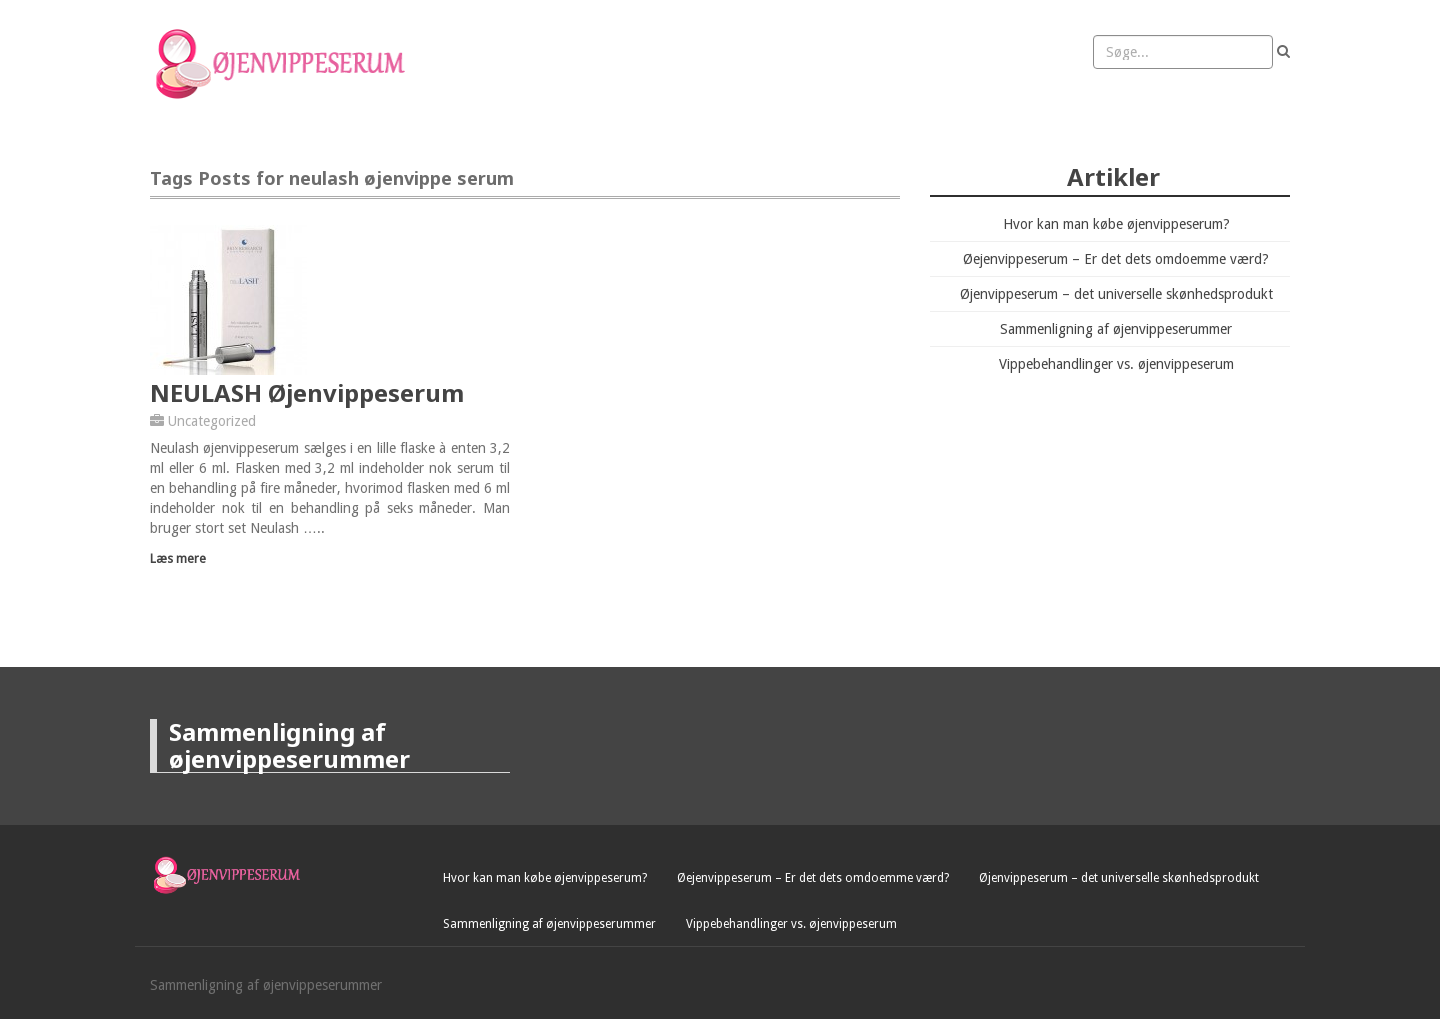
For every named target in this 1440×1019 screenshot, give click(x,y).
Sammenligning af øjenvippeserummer (1116, 329)
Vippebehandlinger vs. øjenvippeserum (1116, 364)
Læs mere (178, 558)
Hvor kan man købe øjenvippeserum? (1116, 224)
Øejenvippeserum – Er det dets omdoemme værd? (1116, 259)
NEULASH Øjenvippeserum (307, 392)
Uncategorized (212, 421)
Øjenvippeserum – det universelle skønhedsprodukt (1116, 294)
